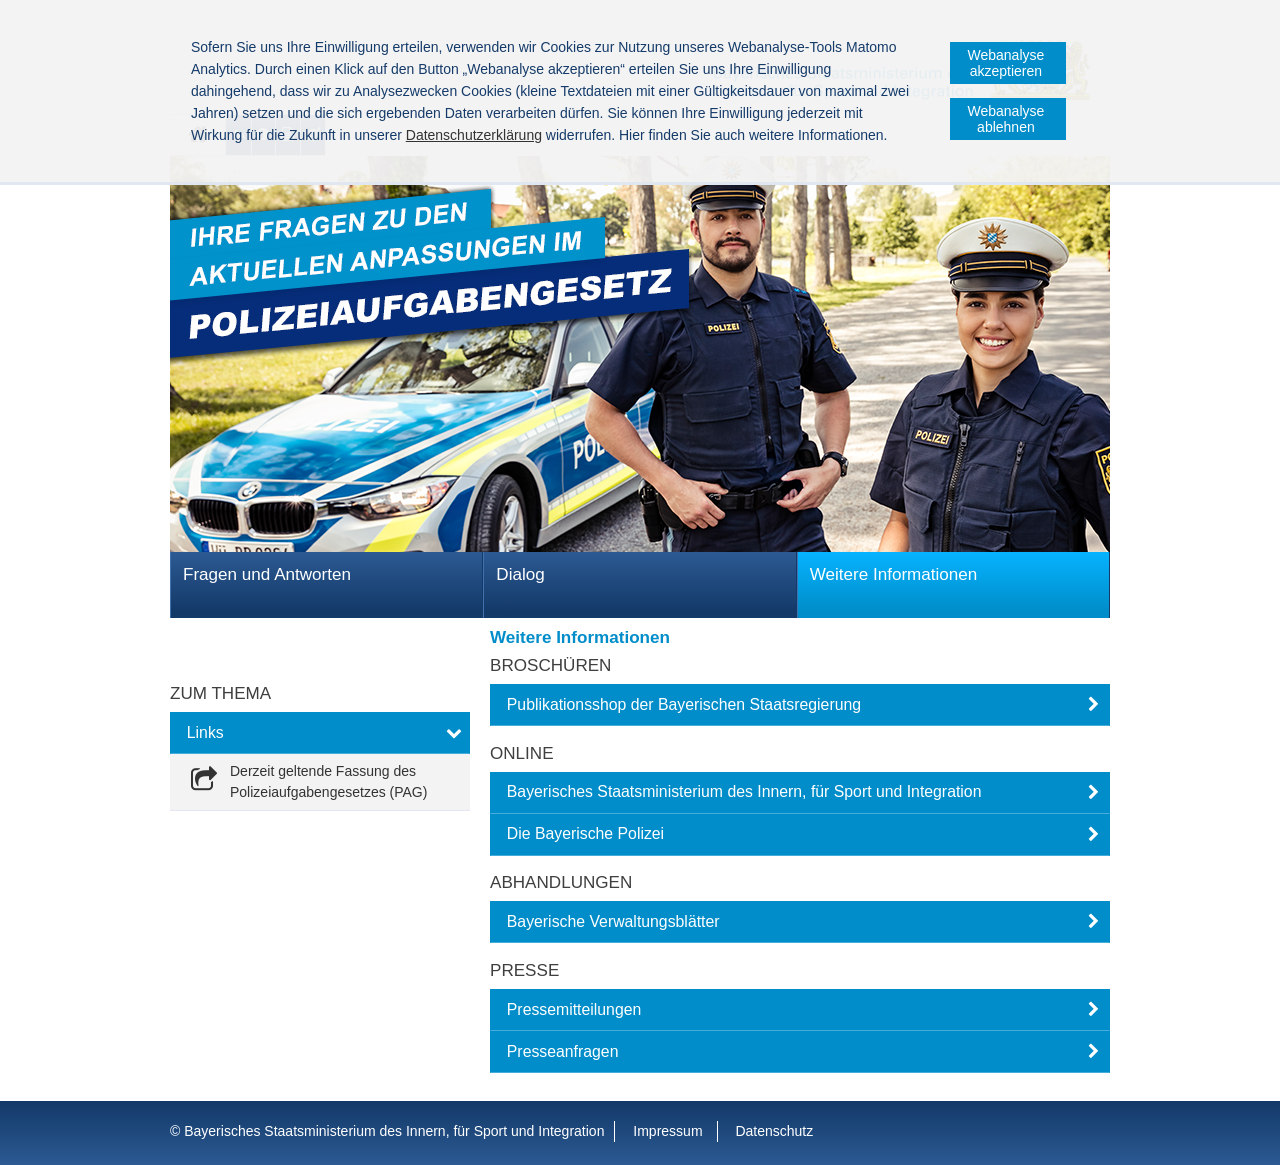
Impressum (667, 1131)
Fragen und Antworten (267, 574)
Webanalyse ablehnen (1006, 119)
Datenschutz (774, 1131)
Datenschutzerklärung (474, 135)
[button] (800, 705)
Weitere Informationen (894, 574)
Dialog (520, 574)
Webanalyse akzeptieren (1006, 63)
